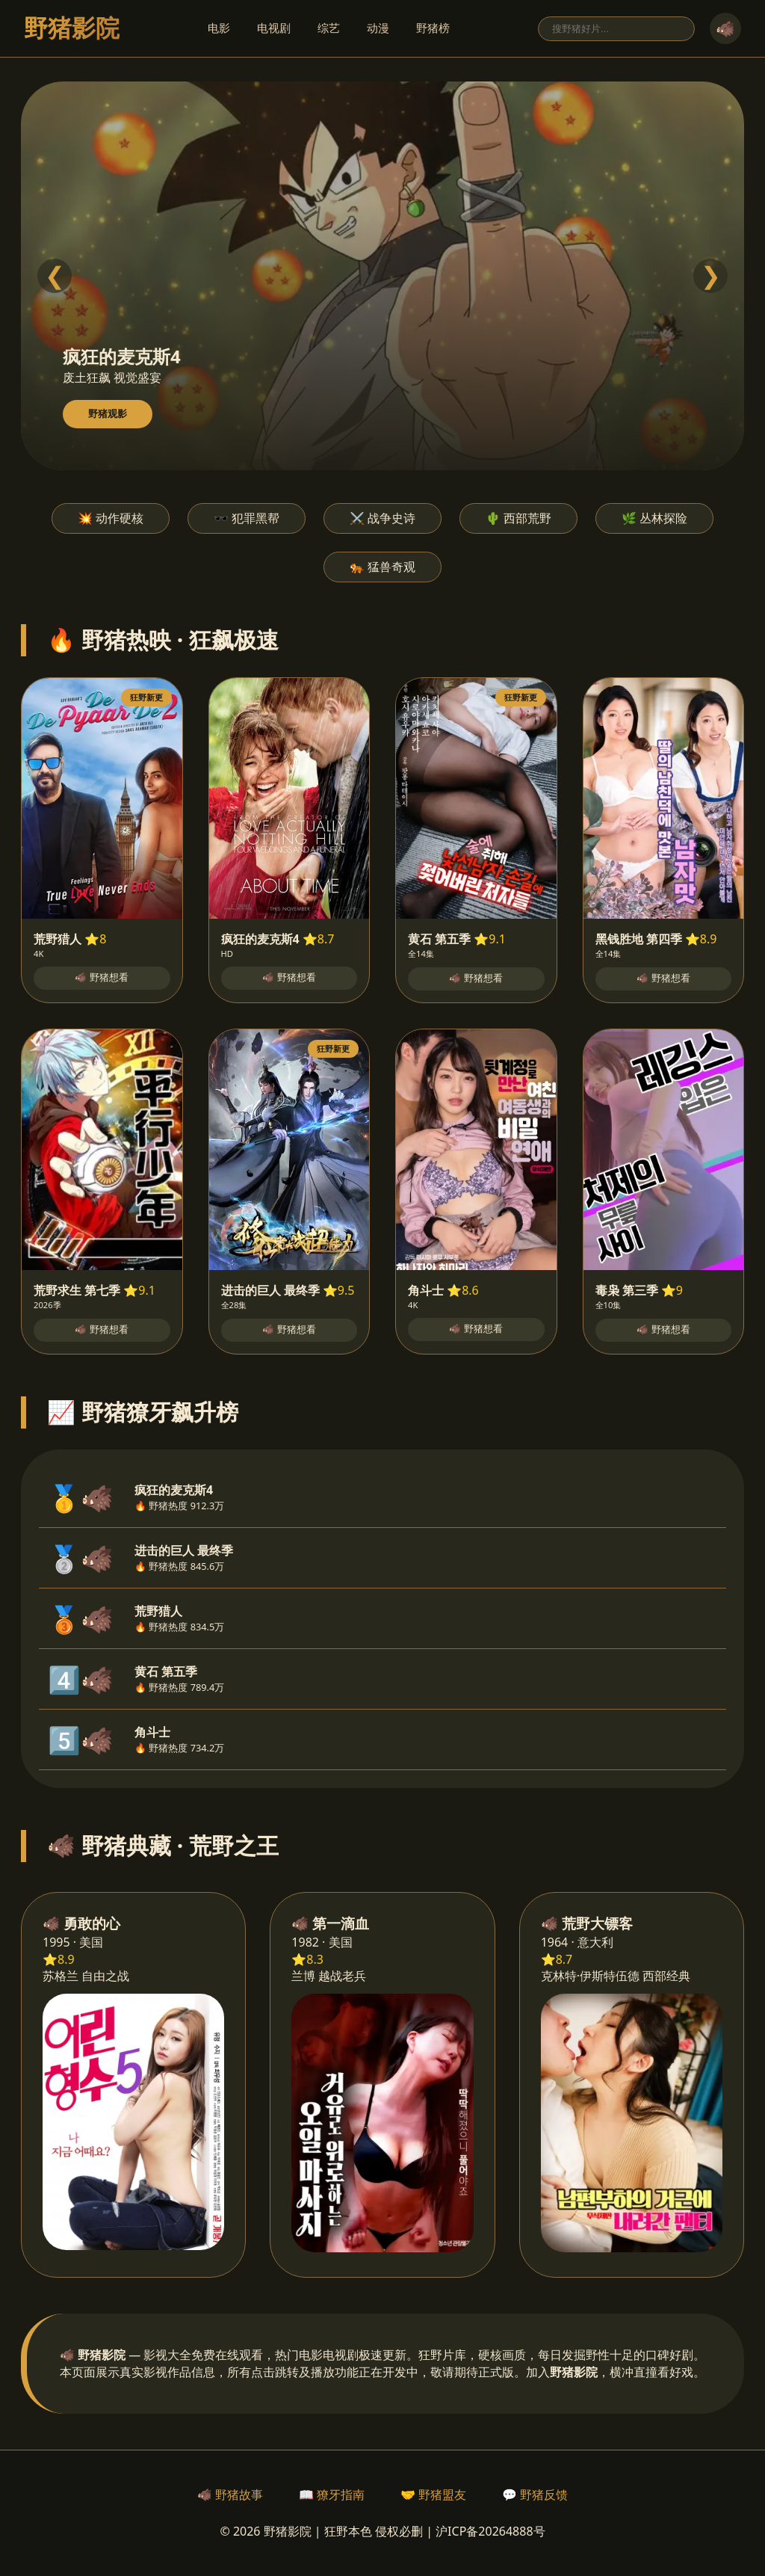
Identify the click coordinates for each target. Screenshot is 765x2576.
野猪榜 (433, 28)
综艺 (329, 28)
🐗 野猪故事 (230, 2494)
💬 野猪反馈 (535, 2494)
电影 (219, 28)
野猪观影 (107, 413)
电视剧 (274, 28)
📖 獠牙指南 (332, 2494)
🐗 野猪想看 (101, 977)
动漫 (378, 28)
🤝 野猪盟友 (433, 2494)
